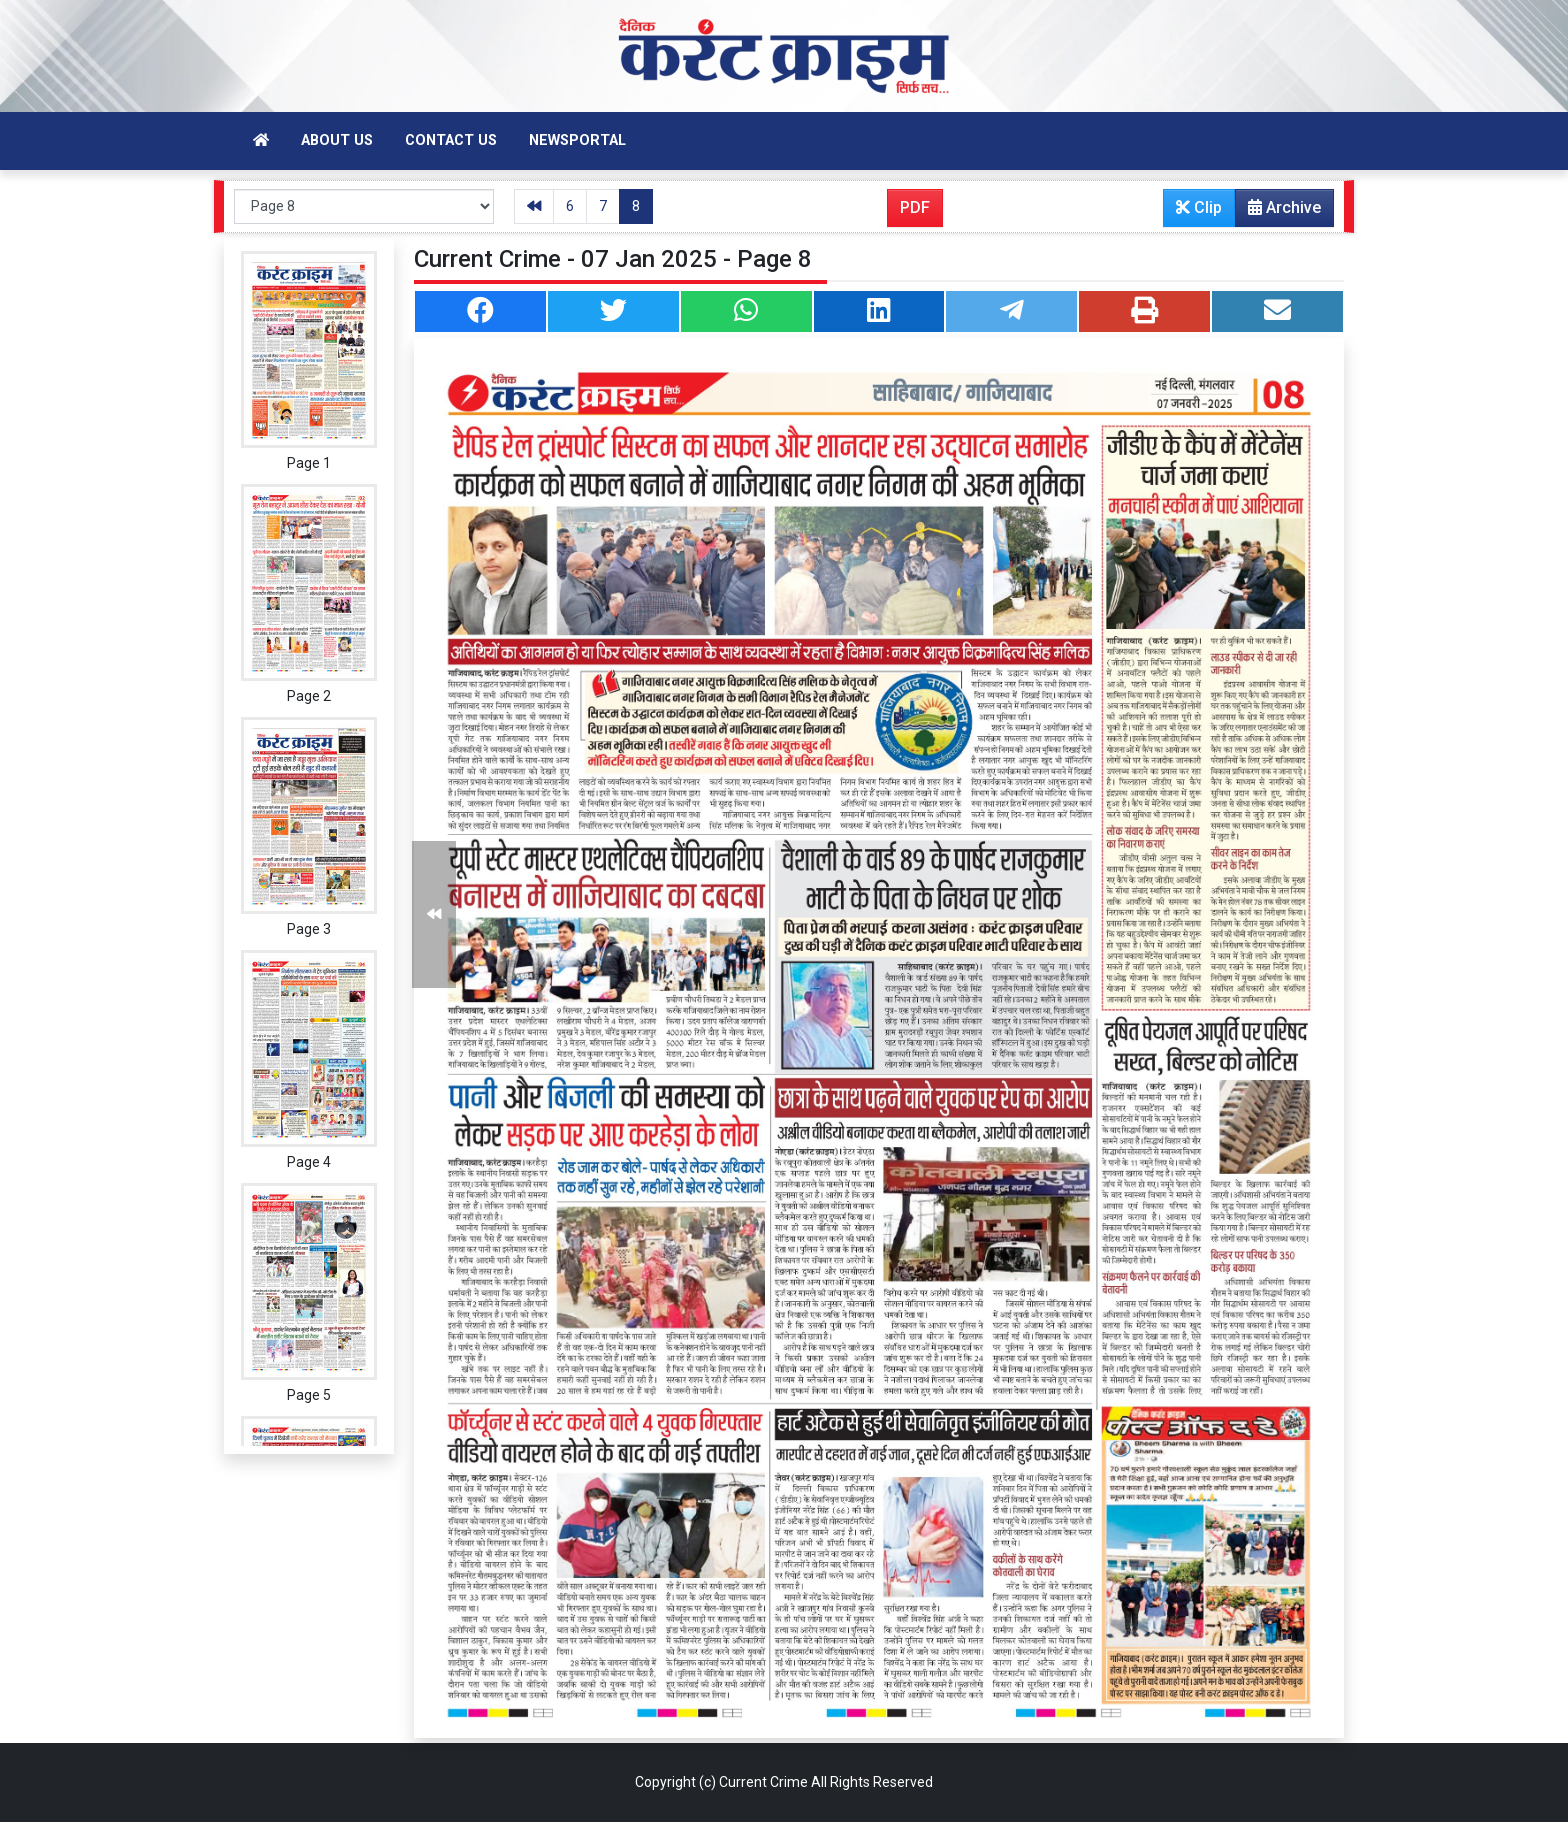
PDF (915, 207)
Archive (1278, 212)
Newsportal (577, 140)
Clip (1199, 207)
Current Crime (763, 1782)
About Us (337, 140)
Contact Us (451, 140)
